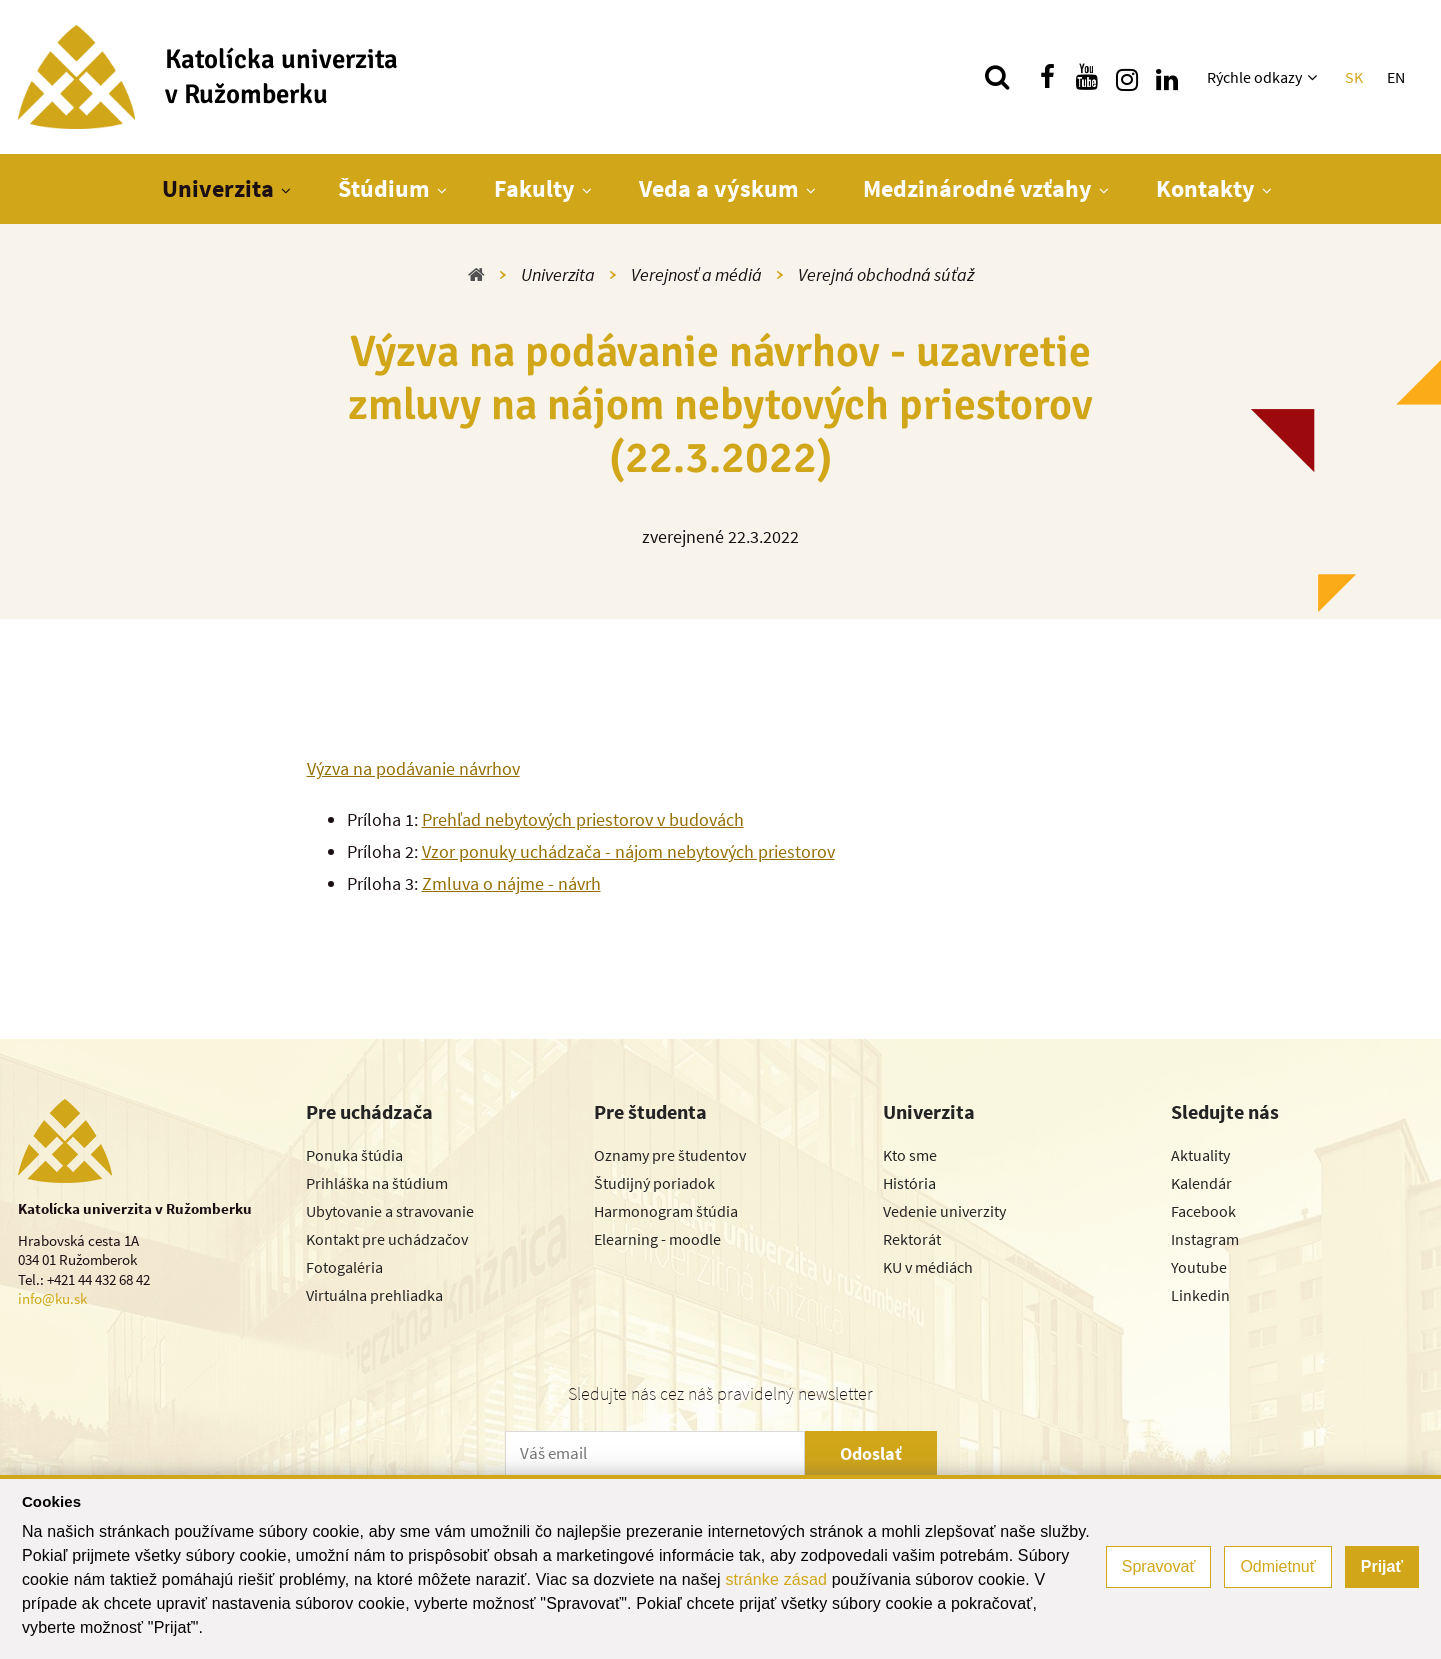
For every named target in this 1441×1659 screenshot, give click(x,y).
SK (1354, 77)
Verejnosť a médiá (696, 274)
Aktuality (1200, 1155)
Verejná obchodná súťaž (886, 274)
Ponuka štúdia (354, 1155)
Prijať (1382, 1566)
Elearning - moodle (657, 1239)
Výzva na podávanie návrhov (413, 768)
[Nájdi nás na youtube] (1087, 77)
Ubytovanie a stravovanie (390, 1211)
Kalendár (1201, 1183)
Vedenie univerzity (944, 1211)
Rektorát (912, 1239)
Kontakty (1205, 188)
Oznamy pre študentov (670, 1155)
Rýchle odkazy (1254, 77)
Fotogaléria (344, 1267)
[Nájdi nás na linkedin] (1167, 77)
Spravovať (1159, 1566)
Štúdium (384, 188)
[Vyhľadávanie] (997, 77)
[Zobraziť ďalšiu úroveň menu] (1314, 77)
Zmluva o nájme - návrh (511, 883)
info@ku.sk (52, 1298)
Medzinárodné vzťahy (977, 188)
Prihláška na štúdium (377, 1183)
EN (1396, 77)
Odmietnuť (1277, 1566)
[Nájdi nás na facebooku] (1047, 77)
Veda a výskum (719, 188)
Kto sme (910, 1155)
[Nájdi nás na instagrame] (1127, 77)
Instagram (1205, 1239)
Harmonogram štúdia (666, 1211)
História (909, 1183)
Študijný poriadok (654, 1183)
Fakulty (534, 188)
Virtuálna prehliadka (374, 1295)
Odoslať (871, 1453)
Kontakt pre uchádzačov (387, 1239)
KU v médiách (928, 1267)
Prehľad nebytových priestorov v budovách (583, 819)
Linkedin (1200, 1295)
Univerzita (218, 188)
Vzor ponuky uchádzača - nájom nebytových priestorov (628, 851)
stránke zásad (776, 1579)
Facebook (1203, 1211)
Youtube (1199, 1267)
